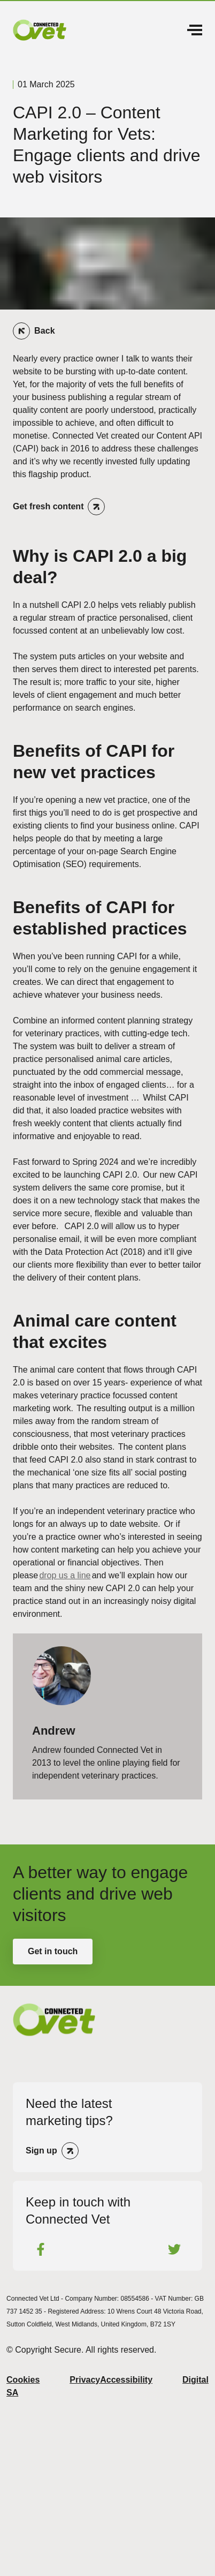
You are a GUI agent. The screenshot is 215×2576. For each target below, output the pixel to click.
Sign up (41, 2150)
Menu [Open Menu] (194, 30)
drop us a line (64, 1575)
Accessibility (126, 2379)
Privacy (85, 2379)
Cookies (23, 2379)
